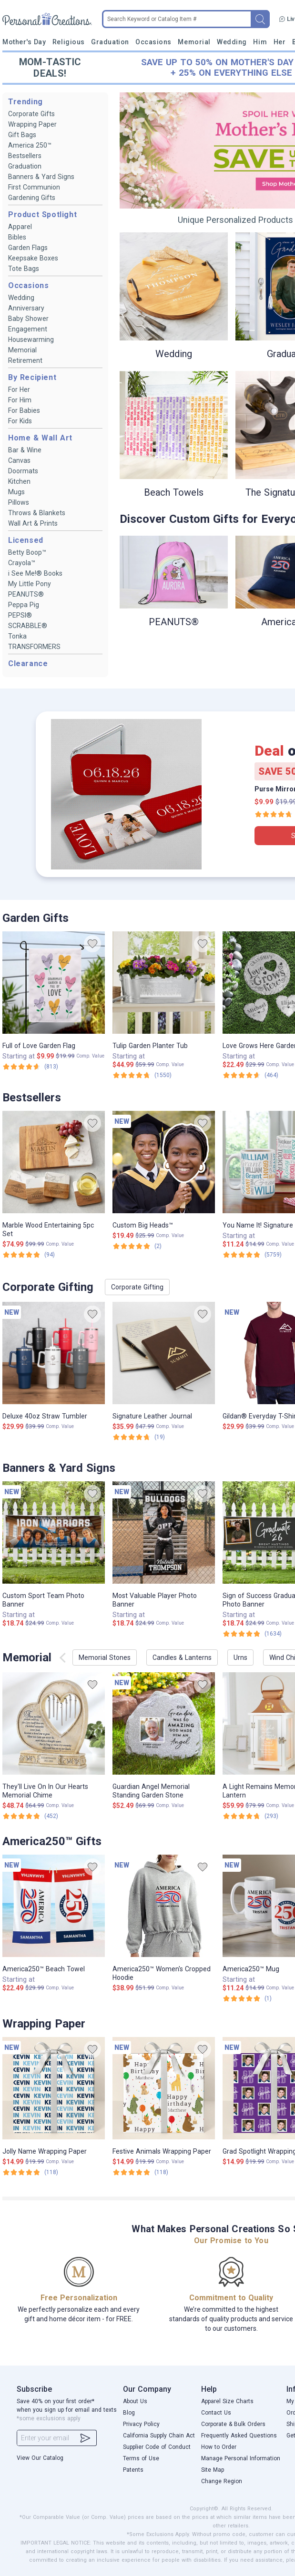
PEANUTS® (26, 594)
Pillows (18, 502)
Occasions (153, 42)
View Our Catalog (40, 2458)
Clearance (28, 663)
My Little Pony (29, 584)
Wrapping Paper (32, 124)
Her (280, 42)
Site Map (212, 2469)
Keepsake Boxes (33, 258)
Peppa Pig (23, 605)
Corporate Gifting (137, 1287)
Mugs (16, 492)
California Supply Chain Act (159, 2435)
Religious (68, 42)
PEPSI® (20, 615)
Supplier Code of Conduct (157, 2447)
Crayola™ (21, 563)
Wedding (232, 42)
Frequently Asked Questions (239, 2435)
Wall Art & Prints (33, 523)
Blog (129, 2412)
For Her (19, 389)
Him (260, 42)
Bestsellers (24, 156)
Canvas (19, 460)
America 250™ (29, 145)
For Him (19, 400)
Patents (133, 2469)
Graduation (110, 42)
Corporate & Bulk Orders (233, 2424)
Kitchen (19, 481)
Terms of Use (141, 2458)
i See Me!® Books (35, 573)
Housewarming (31, 339)
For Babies (24, 410)
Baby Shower (28, 318)
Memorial (194, 42)
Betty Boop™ (27, 552)
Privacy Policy (141, 2424)
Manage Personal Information (240, 2458)
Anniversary (26, 308)
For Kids (20, 421)
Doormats (23, 471)
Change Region (221, 2481)
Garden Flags (28, 247)
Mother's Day (24, 42)
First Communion (34, 187)
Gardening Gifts (31, 197)
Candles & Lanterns (182, 1657)
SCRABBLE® (27, 625)
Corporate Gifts (31, 114)
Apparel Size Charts (227, 2401)
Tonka (17, 636)
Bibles (17, 237)
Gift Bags (22, 135)
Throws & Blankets (36, 513)
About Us (135, 2401)
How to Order (218, 2447)
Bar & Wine (24, 450)
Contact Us (216, 2412)
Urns (240, 1657)
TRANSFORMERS (34, 646)
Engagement (27, 329)
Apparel (20, 226)
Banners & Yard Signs (41, 176)
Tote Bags (23, 268)
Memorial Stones (105, 1657)
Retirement (25, 360)
